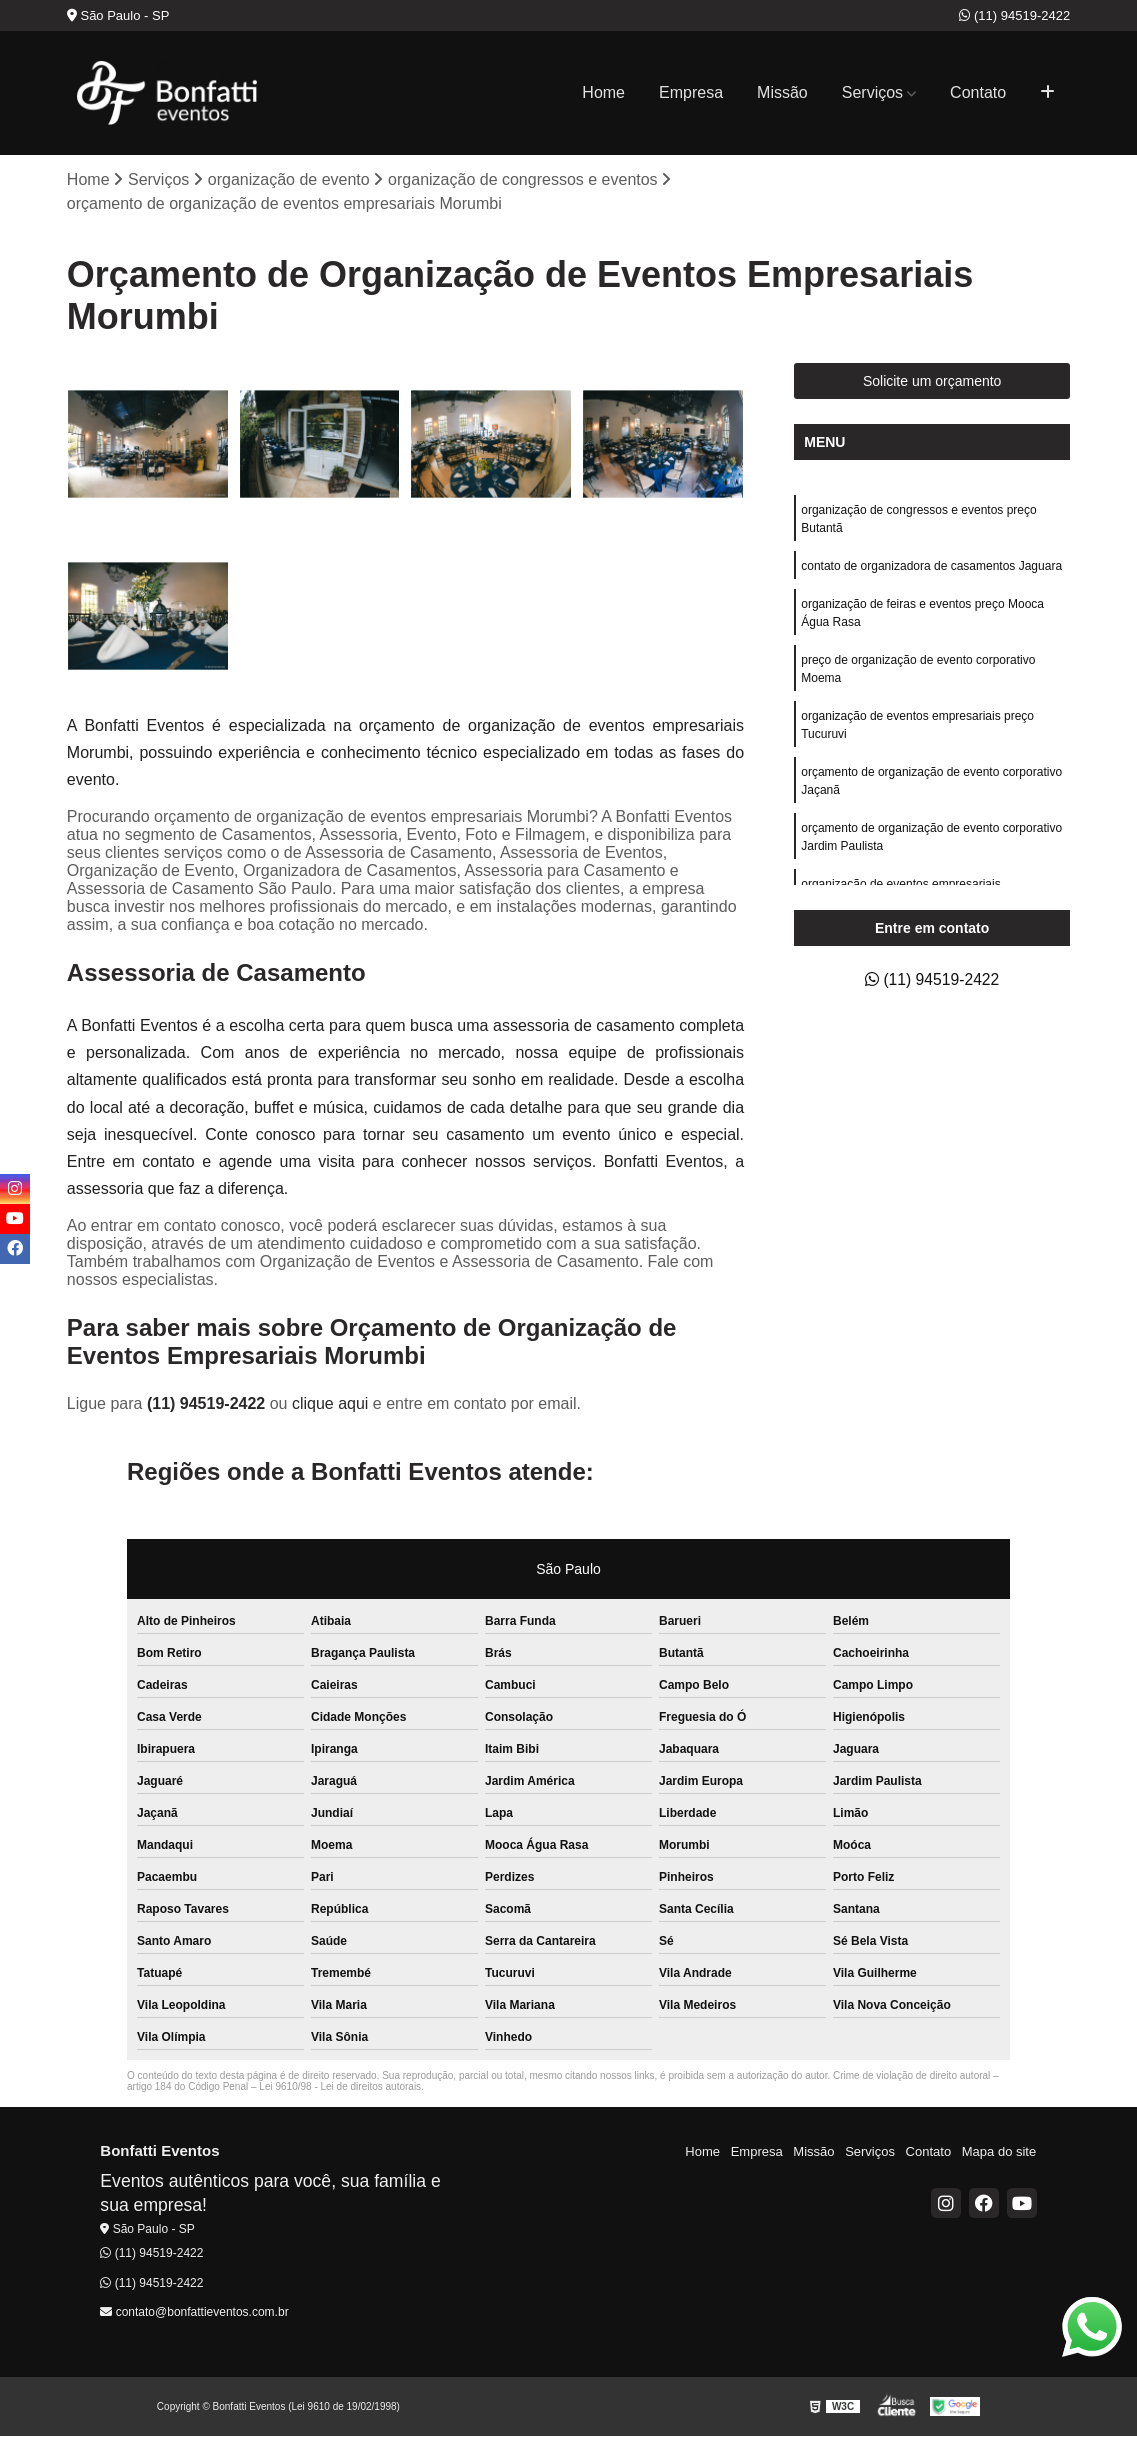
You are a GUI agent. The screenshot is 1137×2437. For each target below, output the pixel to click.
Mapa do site (999, 2152)
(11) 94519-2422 (1014, 15)
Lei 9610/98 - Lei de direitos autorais (340, 2087)
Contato (978, 92)
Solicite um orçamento (932, 381)
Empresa (691, 92)
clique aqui (330, 1404)
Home (603, 92)
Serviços (872, 92)
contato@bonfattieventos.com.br (194, 2312)
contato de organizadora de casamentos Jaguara (931, 566)
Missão (782, 92)
